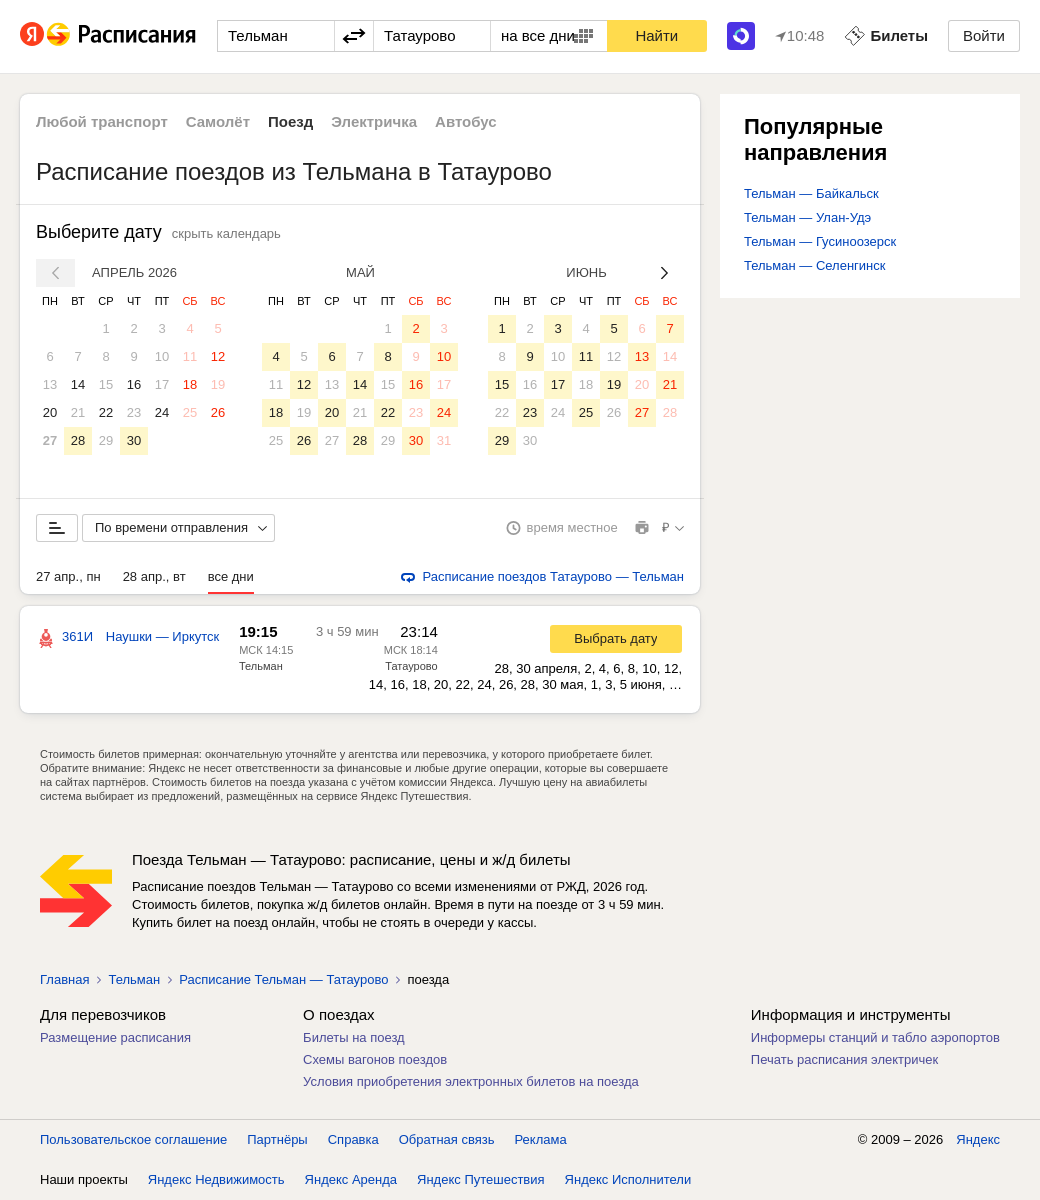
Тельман (261, 666)
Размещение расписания (115, 1037)
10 (162, 356)
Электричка (374, 121)
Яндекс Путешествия (481, 1179)
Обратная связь (447, 1139)
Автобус (466, 121)
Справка (353, 1139)
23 (134, 412)
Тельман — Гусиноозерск (820, 241)
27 (50, 440)
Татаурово (411, 666)
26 (218, 412)
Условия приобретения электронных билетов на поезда (471, 1081)
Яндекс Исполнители (628, 1179)
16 (134, 384)
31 (444, 440)
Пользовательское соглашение (133, 1139)
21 (78, 412)
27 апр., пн (68, 576)
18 (190, 384)
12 (218, 356)
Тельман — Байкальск (811, 193)
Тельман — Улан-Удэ (807, 217)
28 (78, 440)
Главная (64, 979)
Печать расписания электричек (844, 1059)
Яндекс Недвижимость (216, 1179)
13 (50, 384)
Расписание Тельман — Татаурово (283, 979)
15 (106, 384)
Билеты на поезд (354, 1037)
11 (190, 356)
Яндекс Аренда (351, 1179)
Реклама (541, 1139)
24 (162, 412)
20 (50, 412)
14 (78, 384)
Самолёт (218, 121)
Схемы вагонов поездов (375, 1059)
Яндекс (978, 1139)
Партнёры (277, 1139)
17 (162, 384)
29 (106, 440)
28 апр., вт (154, 576)
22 (106, 412)
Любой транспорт (102, 121)
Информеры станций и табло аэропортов (875, 1037)
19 (218, 384)
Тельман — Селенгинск (815, 265)
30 (134, 440)
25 (190, 412)
